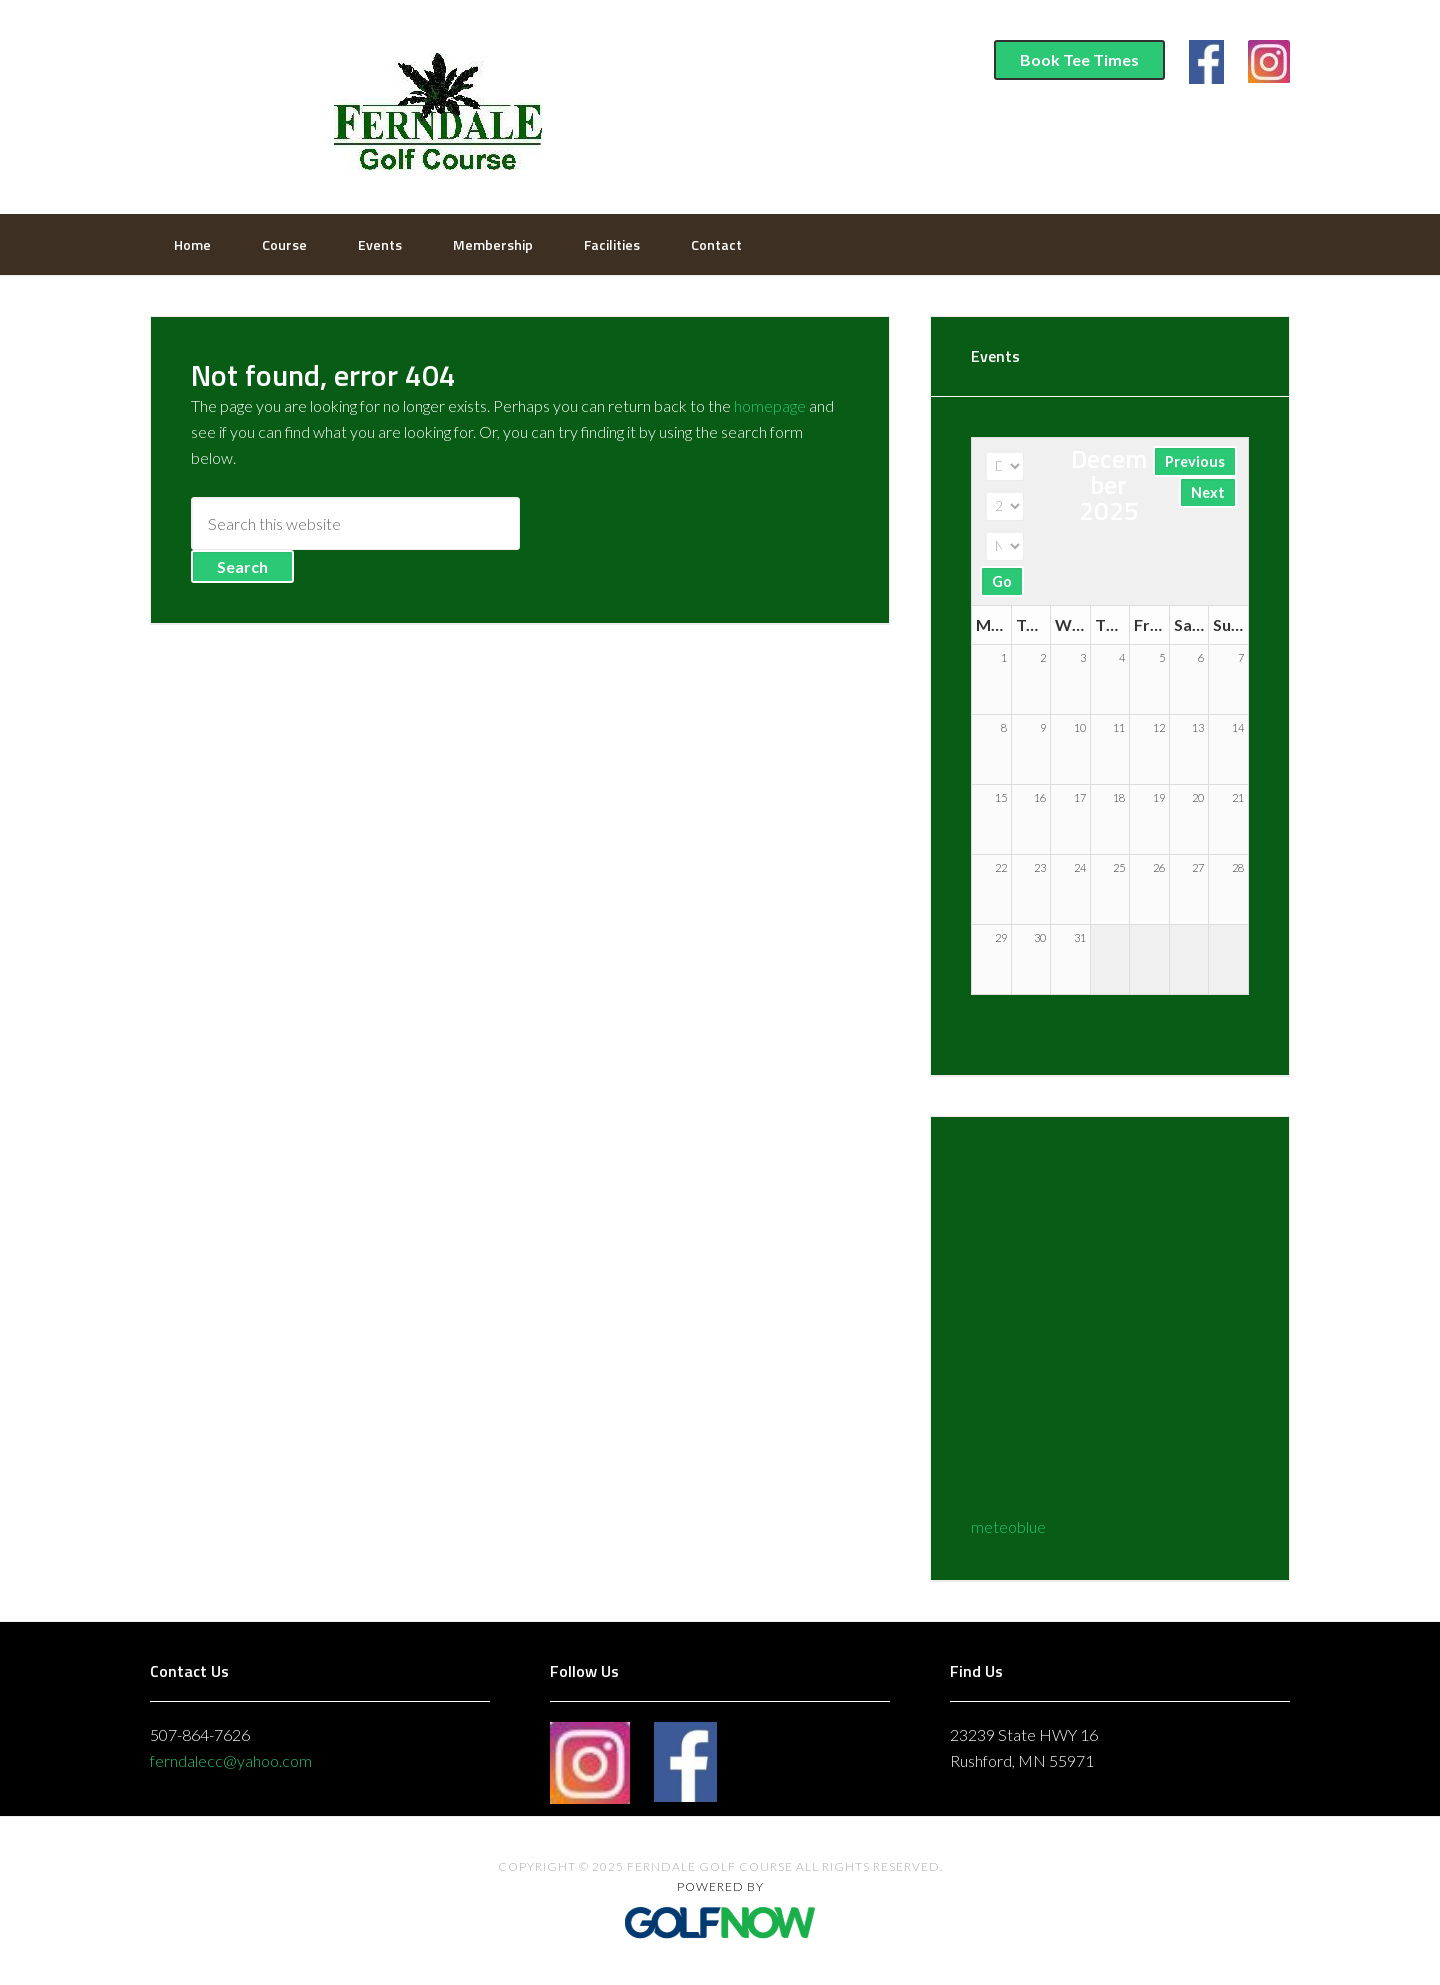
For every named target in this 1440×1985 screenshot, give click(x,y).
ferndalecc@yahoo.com (231, 1760)
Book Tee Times (1079, 59)
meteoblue (1008, 1526)
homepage (770, 405)
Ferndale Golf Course (435, 105)
